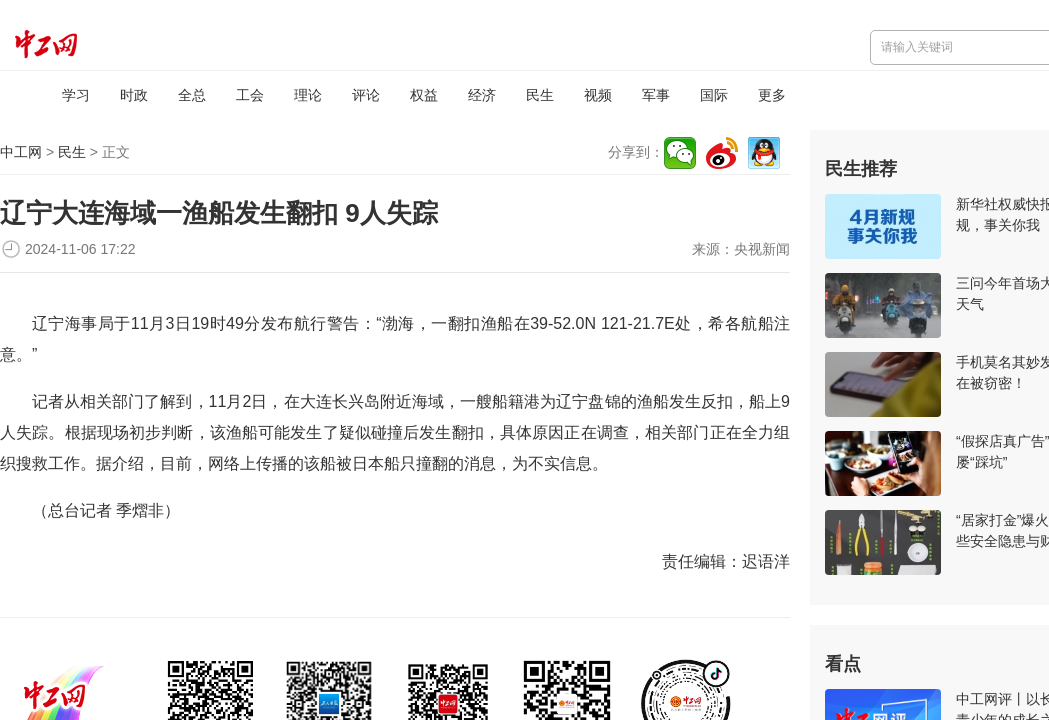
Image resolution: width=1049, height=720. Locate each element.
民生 (540, 95)
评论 (366, 95)
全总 (192, 95)
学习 (76, 95)
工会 (250, 95)
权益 (424, 95)
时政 (134, 95)
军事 (656, 95)
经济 (482, 95)
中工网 (21, 152)
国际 (714, 95)
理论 (308, 95)
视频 (598, 95)
